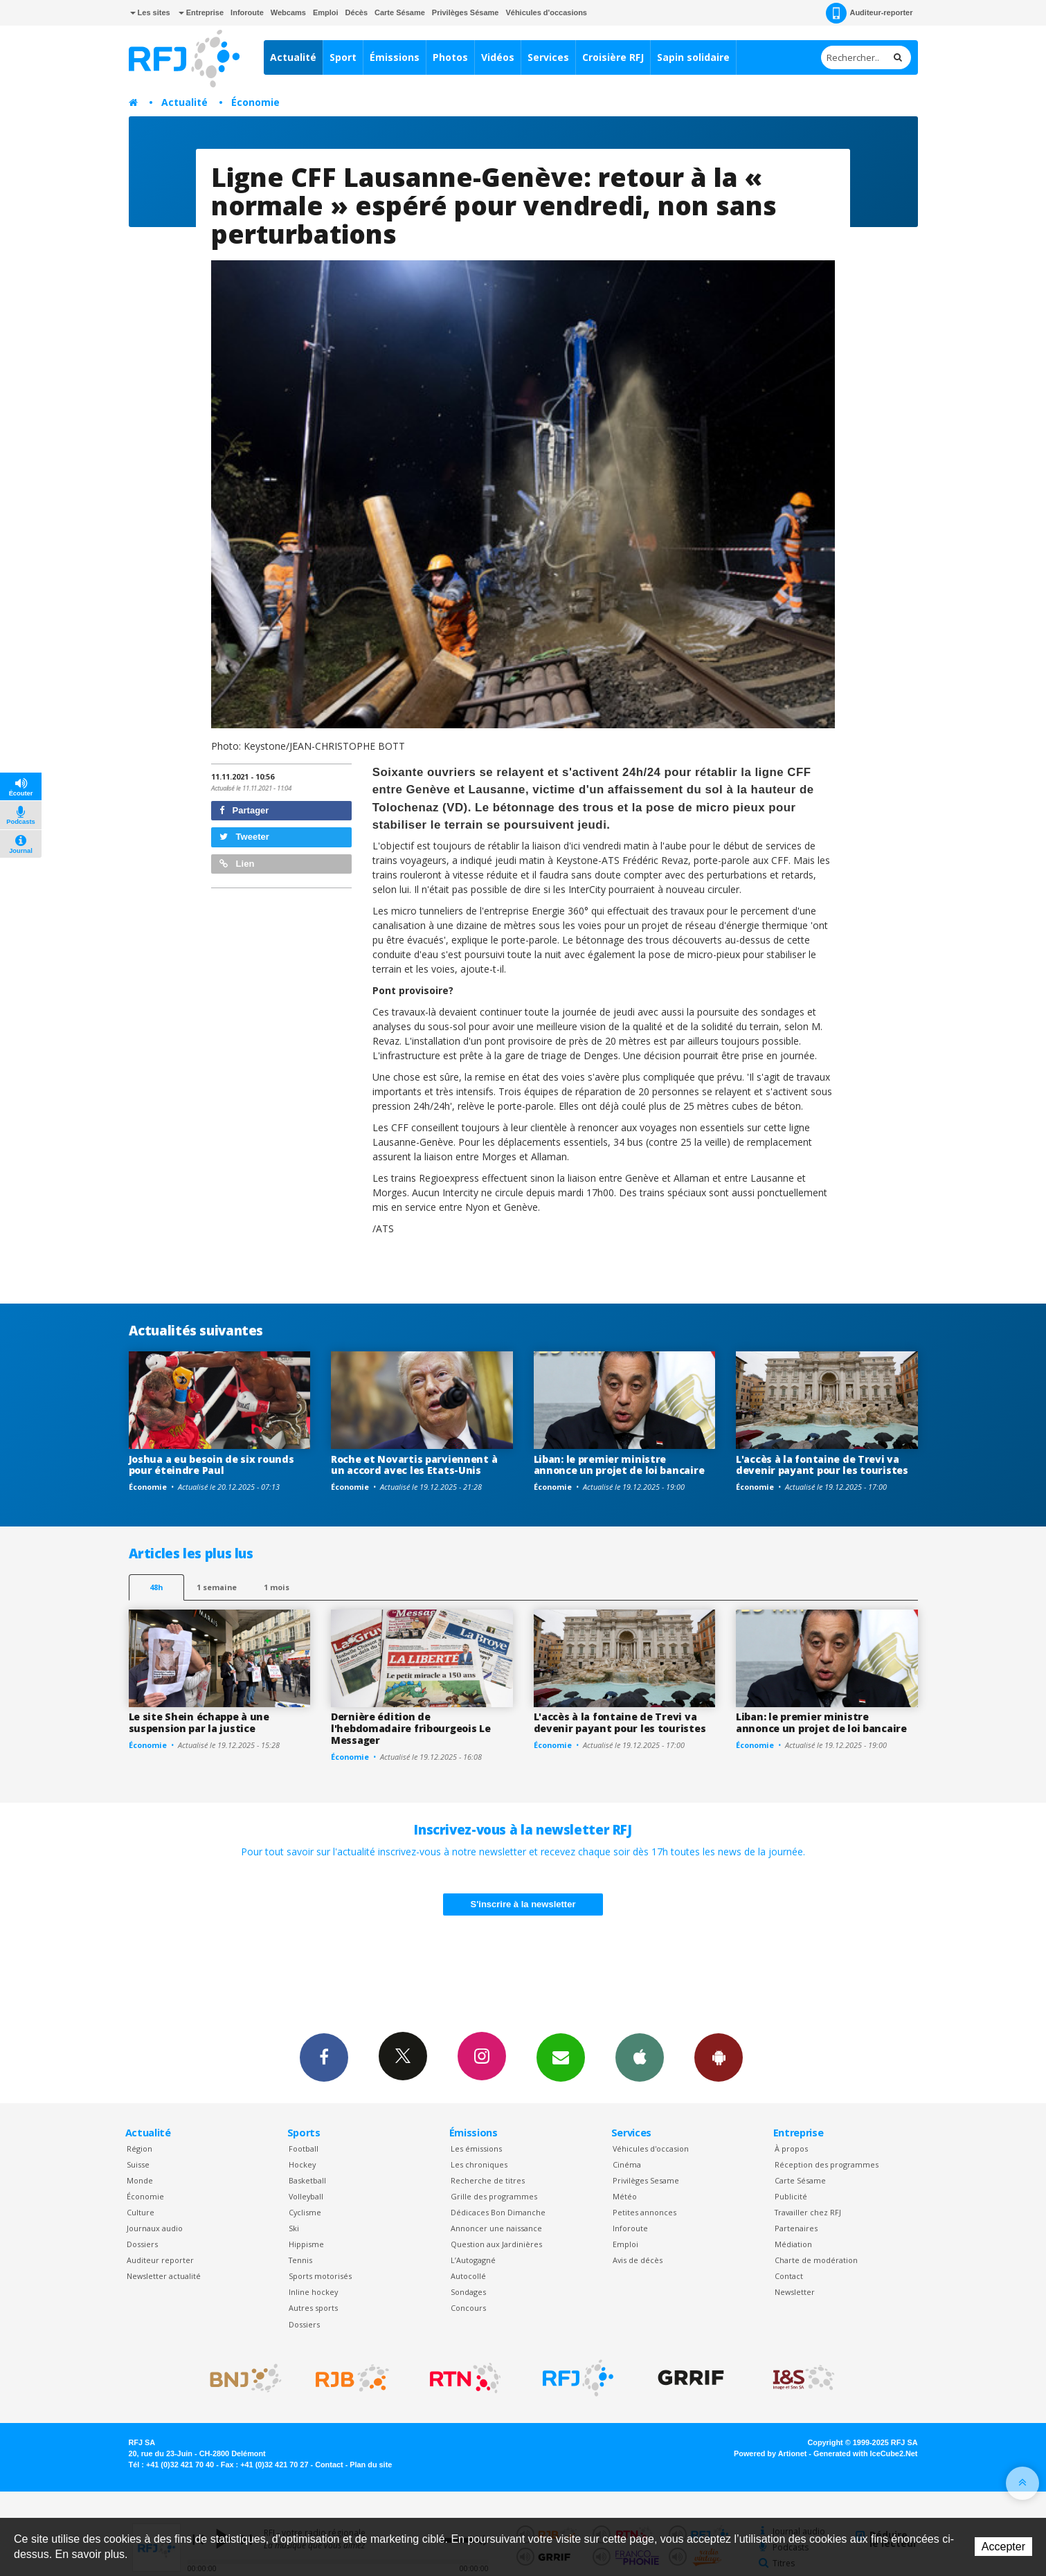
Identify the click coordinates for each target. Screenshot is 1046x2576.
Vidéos (497, 57)
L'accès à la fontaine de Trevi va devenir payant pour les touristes (822, 1464)
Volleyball (306, 2196)
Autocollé (468, 2275)
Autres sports (313, 2307)
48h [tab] (156, 1587)
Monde (140, 2180)
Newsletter (795, 2291)
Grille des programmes (494, 2196)
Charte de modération (816, 2259)
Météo (625, 2196)
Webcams (288, 12)
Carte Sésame (400, 12)
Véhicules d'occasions (546, 12)
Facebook (324, 2056)
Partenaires (796, 2228)
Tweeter (244, 836)
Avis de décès (637, 2259)
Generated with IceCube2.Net (865, 2453)
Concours (468, 2307)
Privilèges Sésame (465, 12)
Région (139, 2148)
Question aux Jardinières (496, 2244)
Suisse (138, 2164)
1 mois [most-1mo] (276, 1587)
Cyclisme (305, 2212)
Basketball (307, 2180)
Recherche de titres (488, 2180)
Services (548, 57)
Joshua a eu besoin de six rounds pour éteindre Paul (211, 1464)
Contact (789, 2275)
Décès (356, 12)
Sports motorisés (320, 2275)
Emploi (326, 12)
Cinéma (627, 2164)
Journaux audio (155, 2228)
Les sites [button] (150, 12)
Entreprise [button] (201, 12)
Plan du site (371, 2464)
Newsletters (560, 2056)
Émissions (395, 57)
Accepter (1003, 2546)
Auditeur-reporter (869, 13)
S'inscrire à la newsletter (523, 1904)
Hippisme (306, 2244)
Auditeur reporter (160, 2259)
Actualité (293, 57)
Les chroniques (479, 2164)
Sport (343, 57)
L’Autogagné (473, 2259)
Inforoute (247, 12)
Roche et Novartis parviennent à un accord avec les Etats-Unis (414, 1464)
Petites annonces (644, 2212)
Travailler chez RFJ (808, 2212)
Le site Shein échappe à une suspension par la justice (199, 1722)
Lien (236, 863)
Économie (255, 102)
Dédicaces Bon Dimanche (498, 2212)
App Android (718, 2056)
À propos (791, 2148)
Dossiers (142, 2244)
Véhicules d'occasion (651, 2148)
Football (303, 2148)
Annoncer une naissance (496, 2228)
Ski (294, 2228)
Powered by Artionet (770, 2453)
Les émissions (476, 2148)
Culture (140, 2212)
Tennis (300, 2259)
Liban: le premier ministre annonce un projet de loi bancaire (619, 1464)
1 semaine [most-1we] (217, 1587)
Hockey (302, 2164)
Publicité (791, 2196)
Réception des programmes (826, 2164)
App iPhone (639, 2056)
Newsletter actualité (164, 2275)
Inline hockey (313, 2291)
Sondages (468, 2291)
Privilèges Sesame (646, 2180)
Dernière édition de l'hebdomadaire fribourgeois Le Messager (411, 1728)
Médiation (793, 2244)
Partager (244, 810)
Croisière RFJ (613, 57)
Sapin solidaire (693, 57)
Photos (450, 57)
